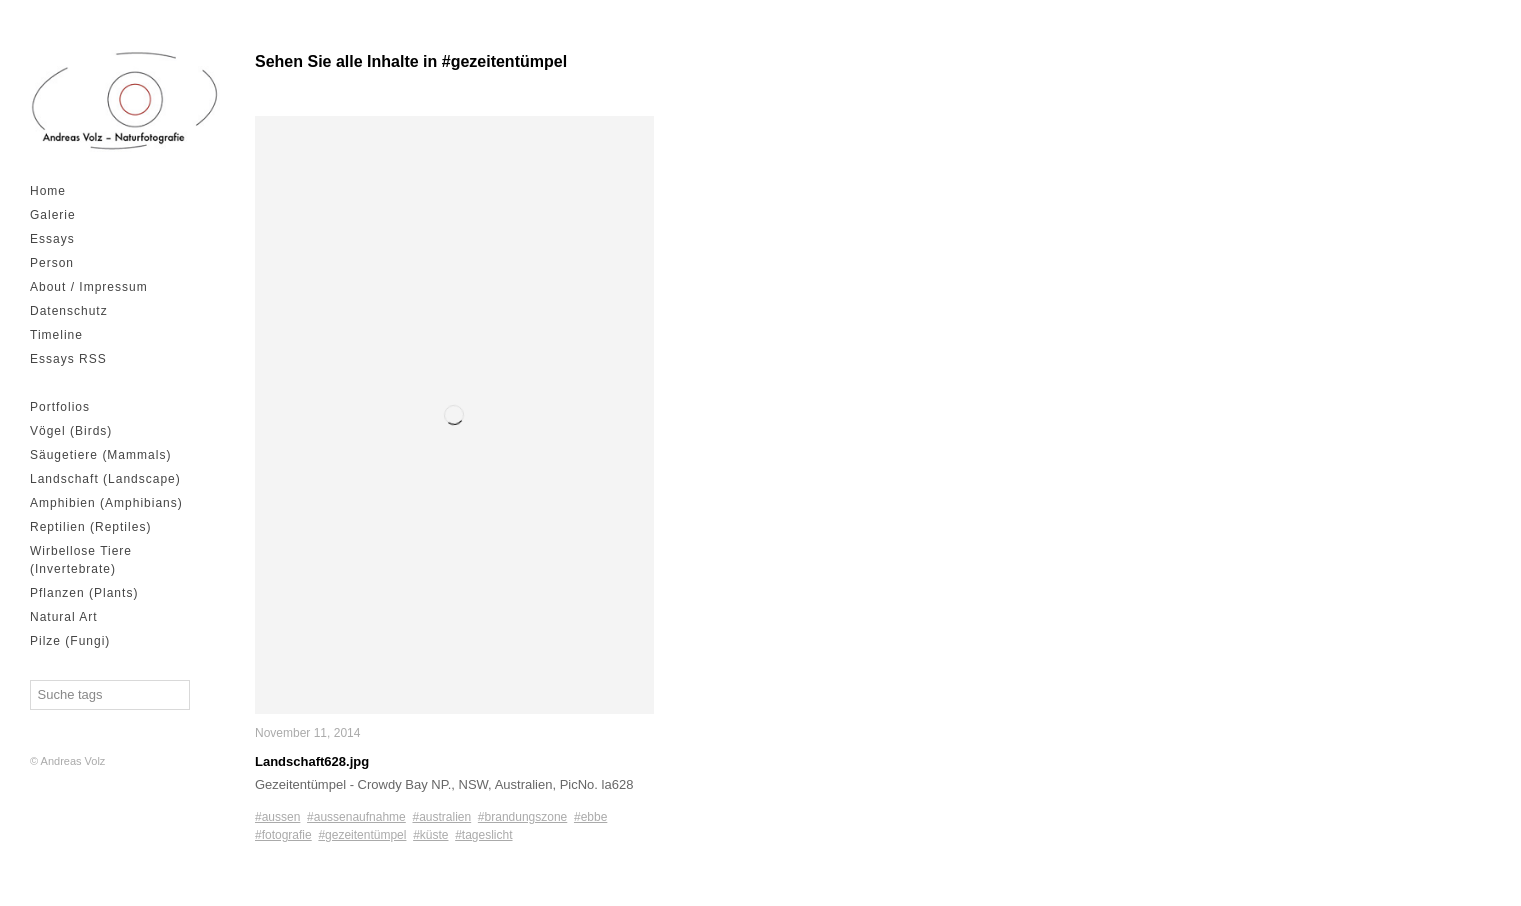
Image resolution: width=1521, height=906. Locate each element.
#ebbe (590, 817)
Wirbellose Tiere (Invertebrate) (81, 560)
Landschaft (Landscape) (105, 479)
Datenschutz (69, 311)
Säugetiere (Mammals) (100, 455)
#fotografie (283, 835)
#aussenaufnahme (356, 817)
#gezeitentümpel (362, 835)
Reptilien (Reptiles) (90, 527)
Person (52, 263)
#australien (441, 817)
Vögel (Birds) (71, 431)
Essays (52, 239)
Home (48, 191)
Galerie (53, 215)
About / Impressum (89, 287)
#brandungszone (522, 817)
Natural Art (64, 617)
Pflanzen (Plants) (84, 593)
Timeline (56, 335)
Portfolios (60, 407)
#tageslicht (483, 835)
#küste (430, 835)
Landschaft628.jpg (312, 761)
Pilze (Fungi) (70, 641)
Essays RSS (68, 359)
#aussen (277, 817)
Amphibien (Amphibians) (106, 503)
